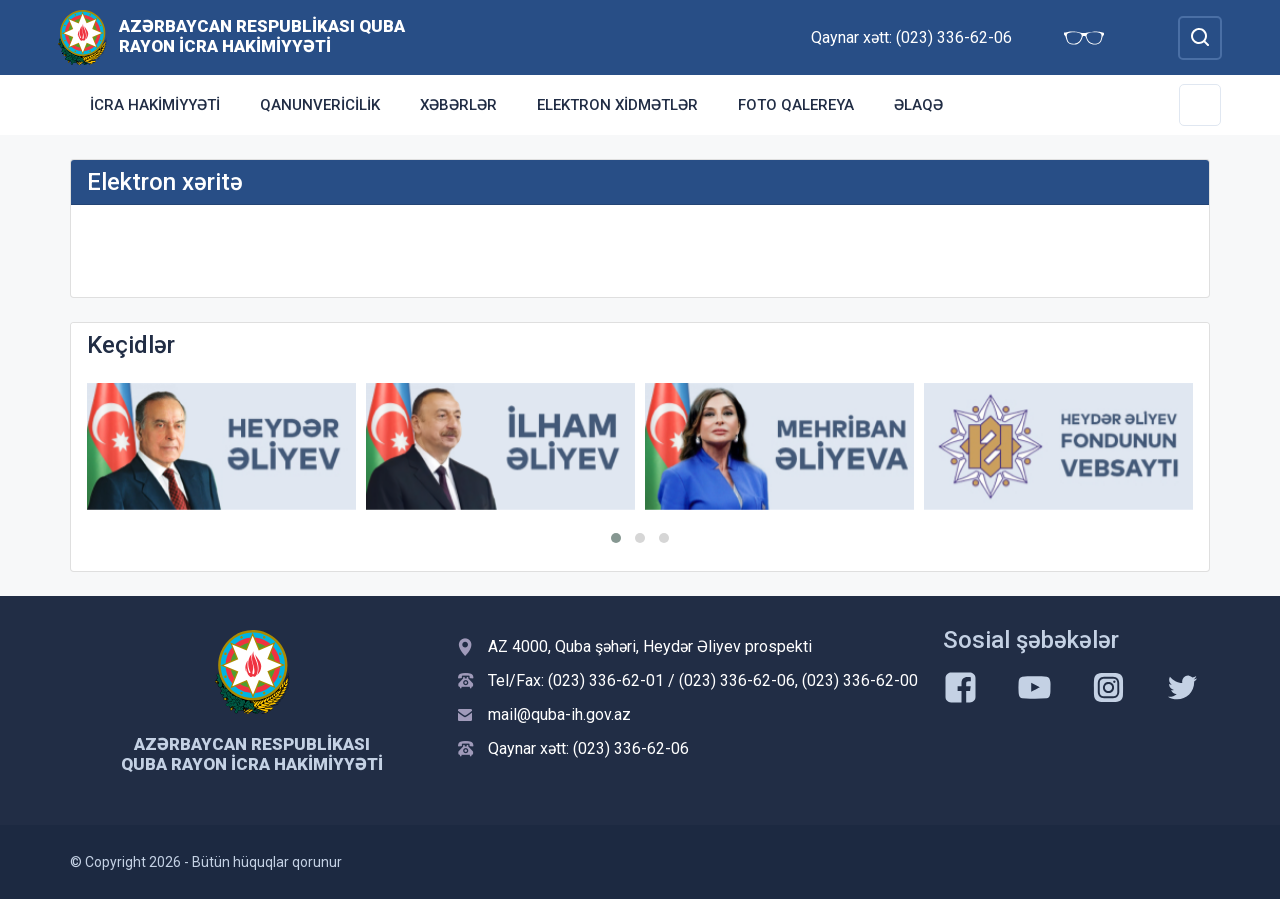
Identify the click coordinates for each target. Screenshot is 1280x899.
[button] (616, 538)
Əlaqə (918, 105)
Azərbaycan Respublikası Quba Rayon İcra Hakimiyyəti (262, 36)
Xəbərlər (458, 105)
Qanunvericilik (320, 105)
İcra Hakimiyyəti (155, 105)
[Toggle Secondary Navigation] (1200, 105)
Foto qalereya (796, 105)
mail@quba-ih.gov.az (559, 714)
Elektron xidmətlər (617, 105)
